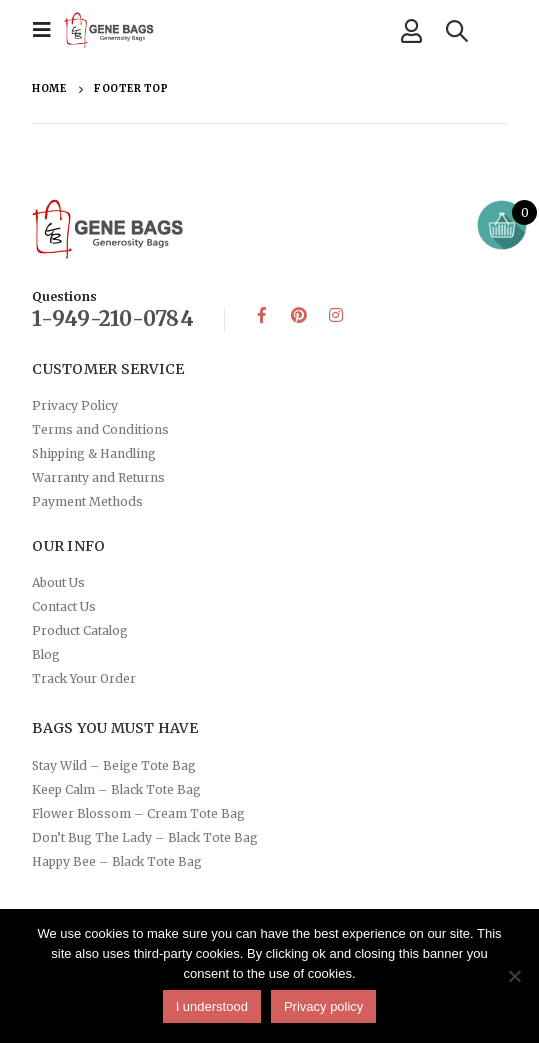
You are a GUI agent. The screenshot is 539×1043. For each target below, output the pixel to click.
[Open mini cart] (502, 225)
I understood (212, 1006)
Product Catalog (80, 630)
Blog (46, 654)
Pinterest (299, 315)
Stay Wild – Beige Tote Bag (114, 765)
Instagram (336, 315)
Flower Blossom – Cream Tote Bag (138, 813)
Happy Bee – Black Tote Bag (117, 861)
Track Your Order (84, 678)
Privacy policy (323, 1006)
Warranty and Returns (98, 477)
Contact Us (64, 606)
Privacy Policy (75, 405)
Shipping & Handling (94, 453)
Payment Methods (87, 501)
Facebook (262, 315)
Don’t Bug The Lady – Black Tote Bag (145, 837)
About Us (58, 582)
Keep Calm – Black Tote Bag (116, 789)
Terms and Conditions (100, 429)
